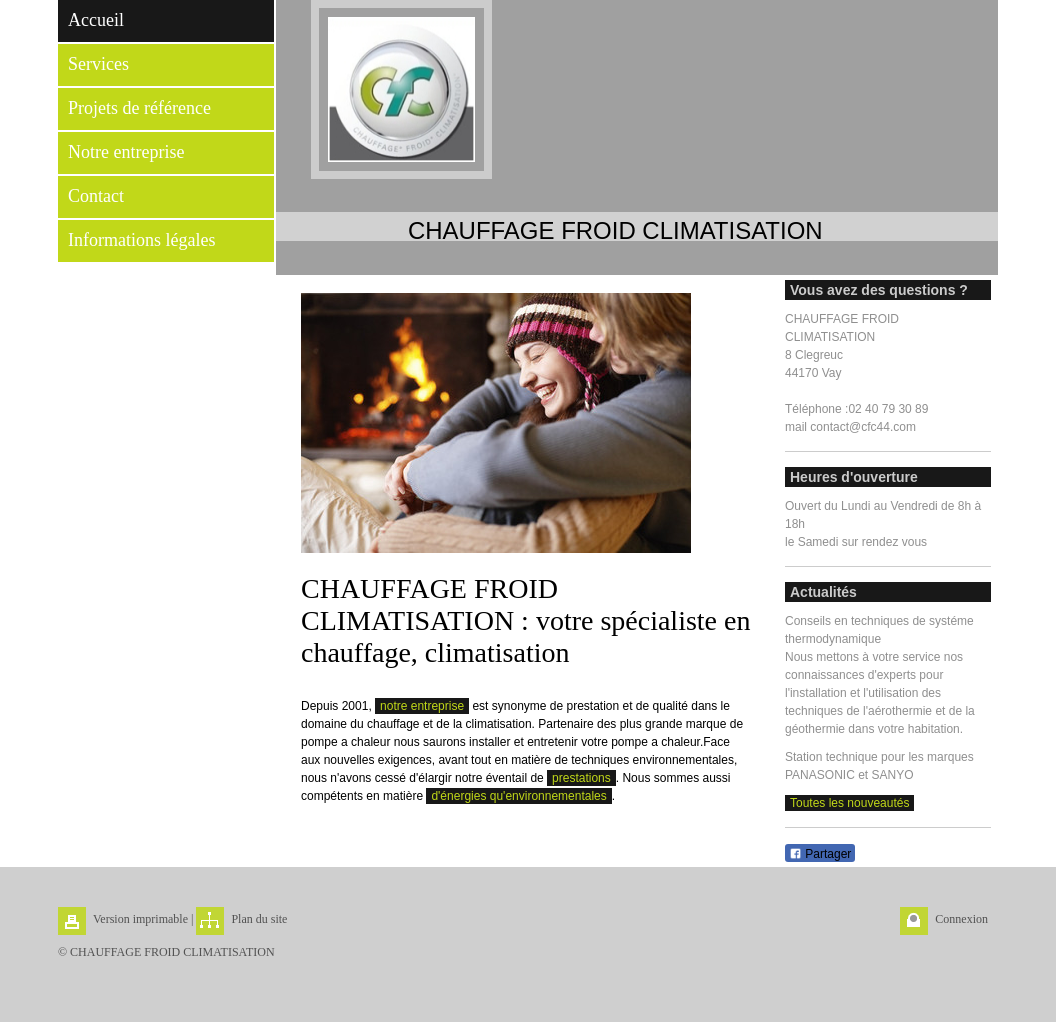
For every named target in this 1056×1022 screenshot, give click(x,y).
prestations (581, 778)
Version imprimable (140, 919)
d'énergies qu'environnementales (518, 796)
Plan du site (259, 919)
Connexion (961, 919)
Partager (820, 854)
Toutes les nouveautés (849, 803)
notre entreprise (422, 706)
